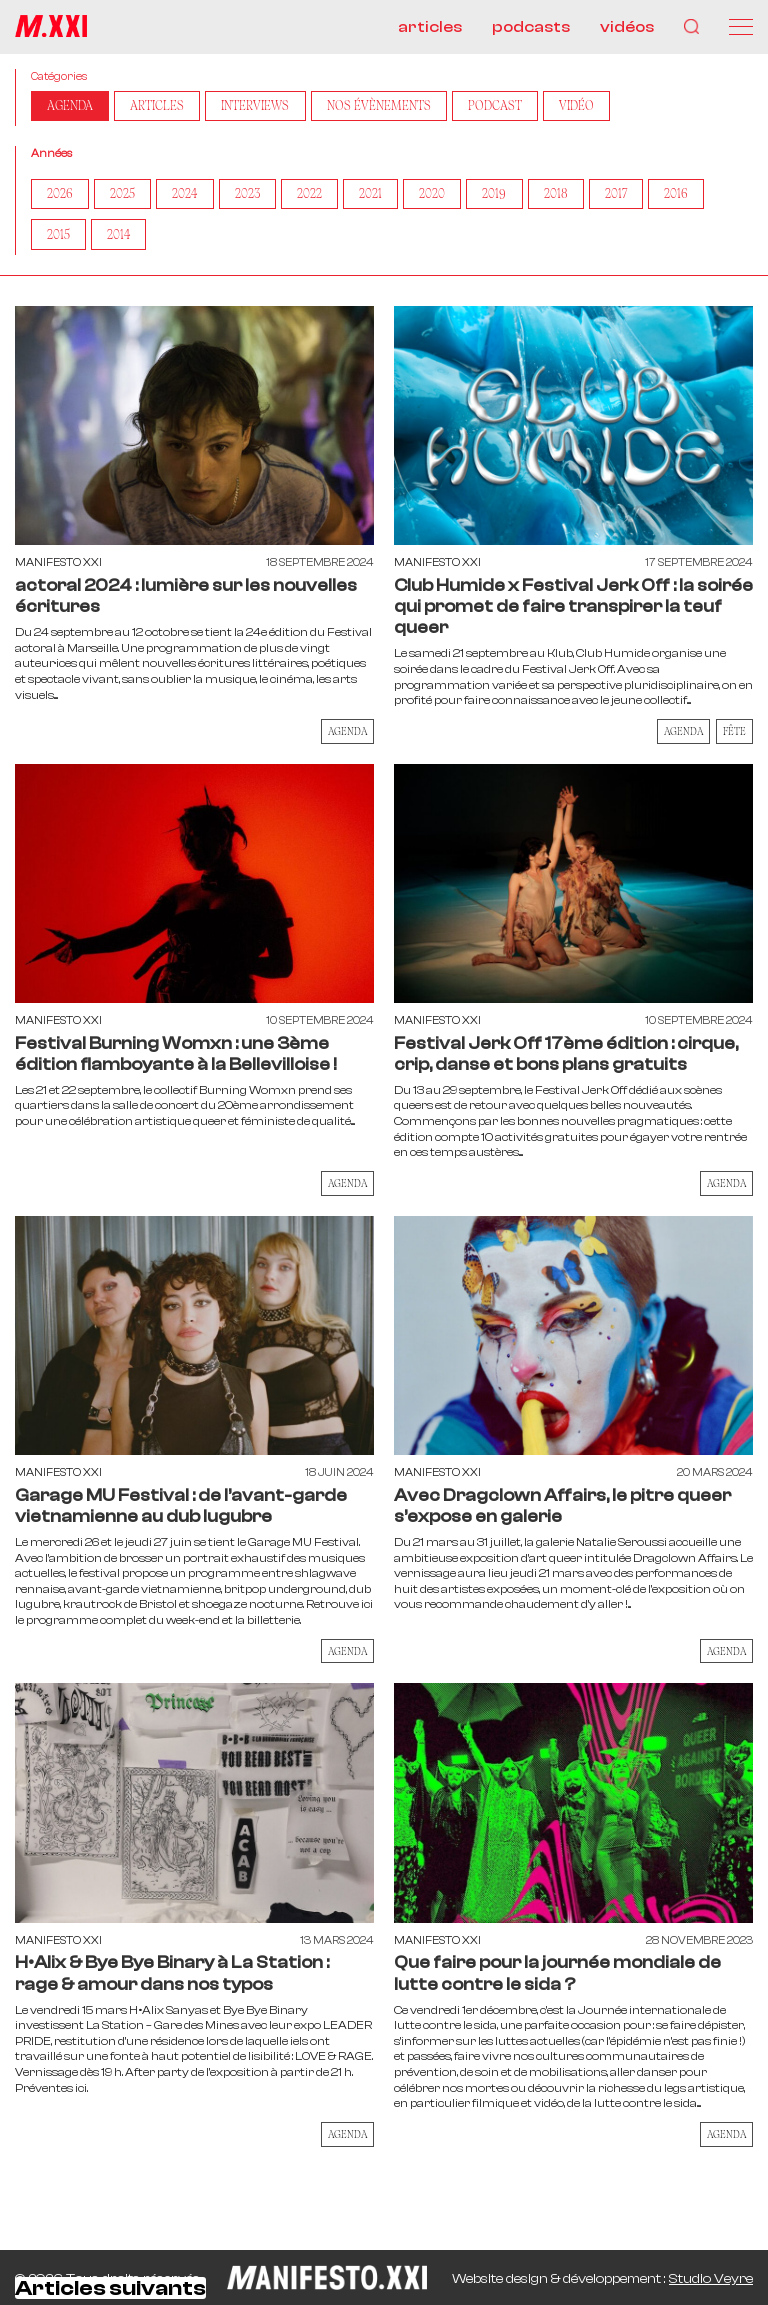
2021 (382, 196)
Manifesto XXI (58, 566)
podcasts (531, 27)
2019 (510, 196)
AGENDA (72, 107)
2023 (255, 196)
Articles (163, 107)
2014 (122, 238)
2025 (125, 196)
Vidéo (599, 107)
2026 (61, 196)
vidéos (627, 27)
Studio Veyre (711, 2279)
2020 (446, 196)
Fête (734, 735)
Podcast (515, 107)
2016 (698, 196)
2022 (319, 196)
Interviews (266, 107)
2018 (573, 196)
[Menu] (741, 27)
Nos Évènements (395, 107)
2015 (59, 238)
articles (430, 27)
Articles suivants (110, 2292)
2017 (635, 196)
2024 (190, 196)
